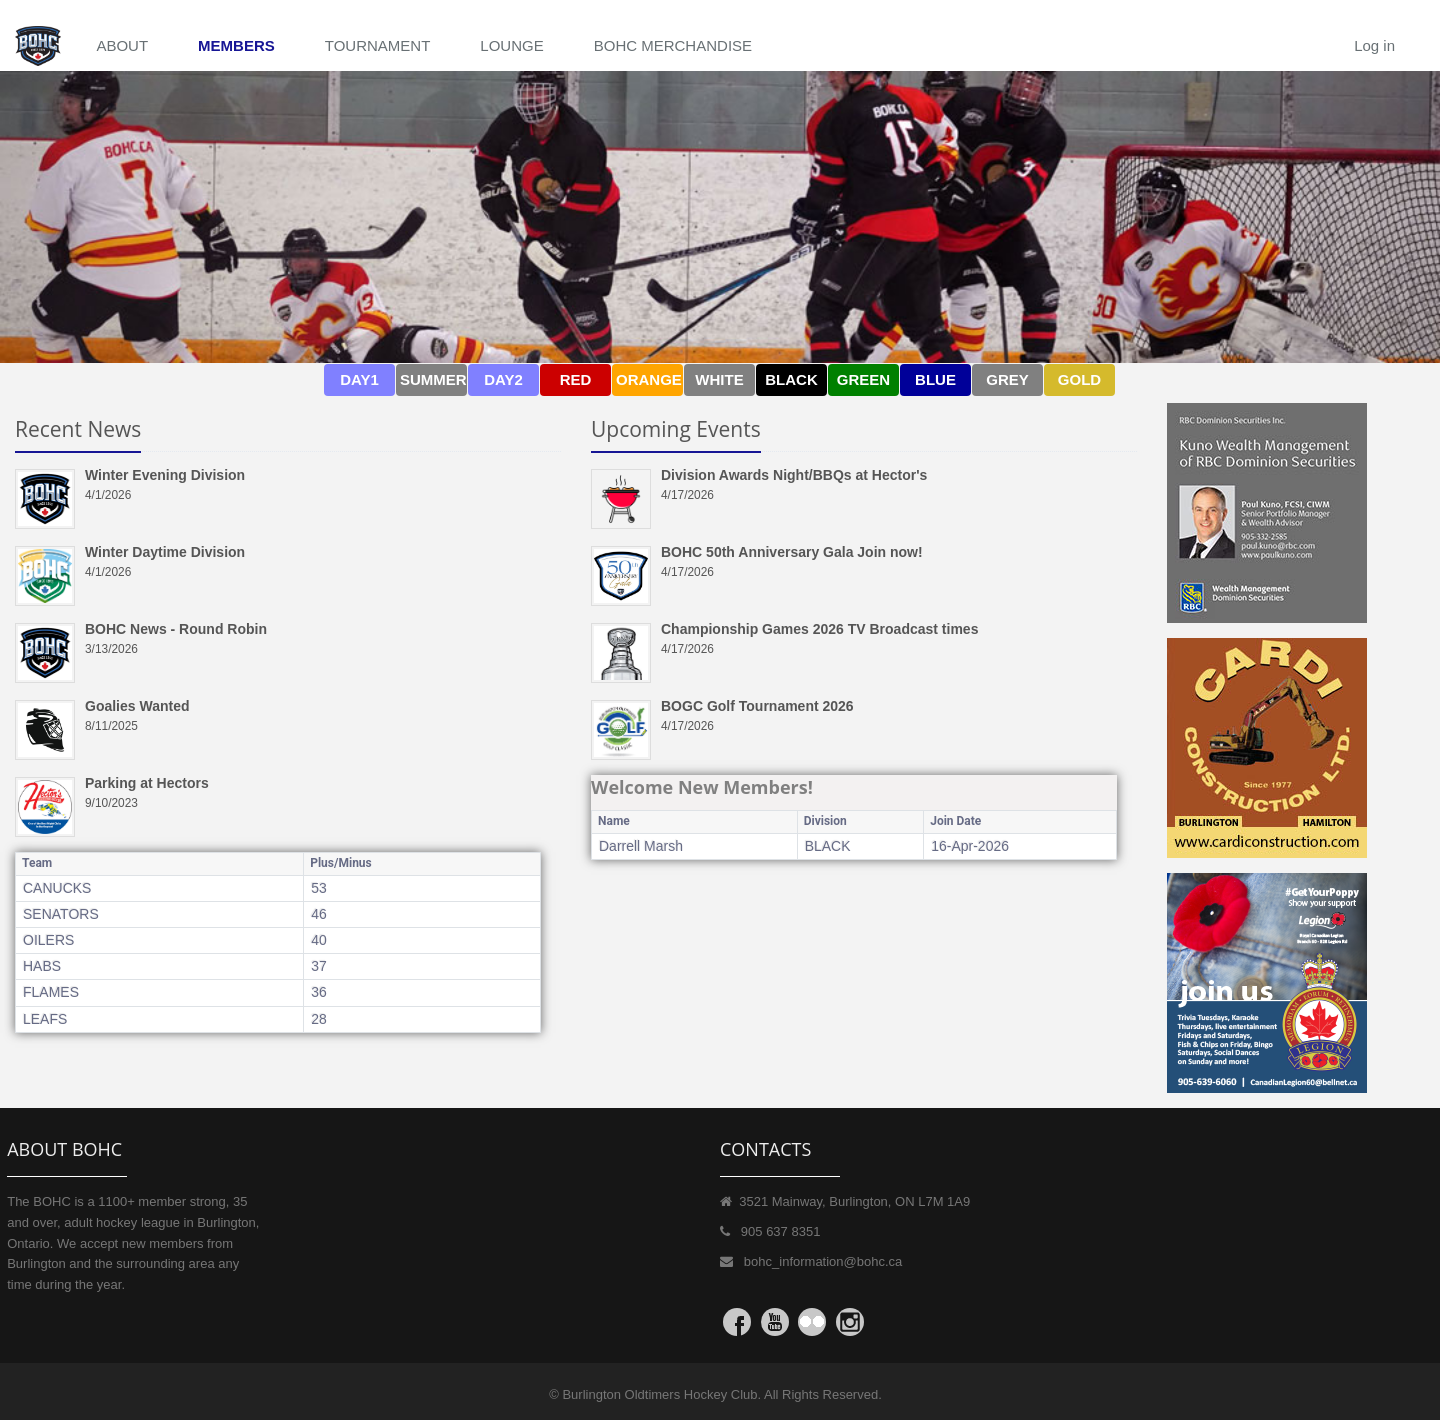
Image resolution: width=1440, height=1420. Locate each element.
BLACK (791, 379)
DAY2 (503, 379)
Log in (1374, 45)
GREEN (863, 379)
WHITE (719, 379)
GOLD (1079, 379)
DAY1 (359, 379)
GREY (1007, 379)
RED (576, 379)
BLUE (935, 379)
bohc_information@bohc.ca (823, 1261)
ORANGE (649, 379)
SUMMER (433, 379)
